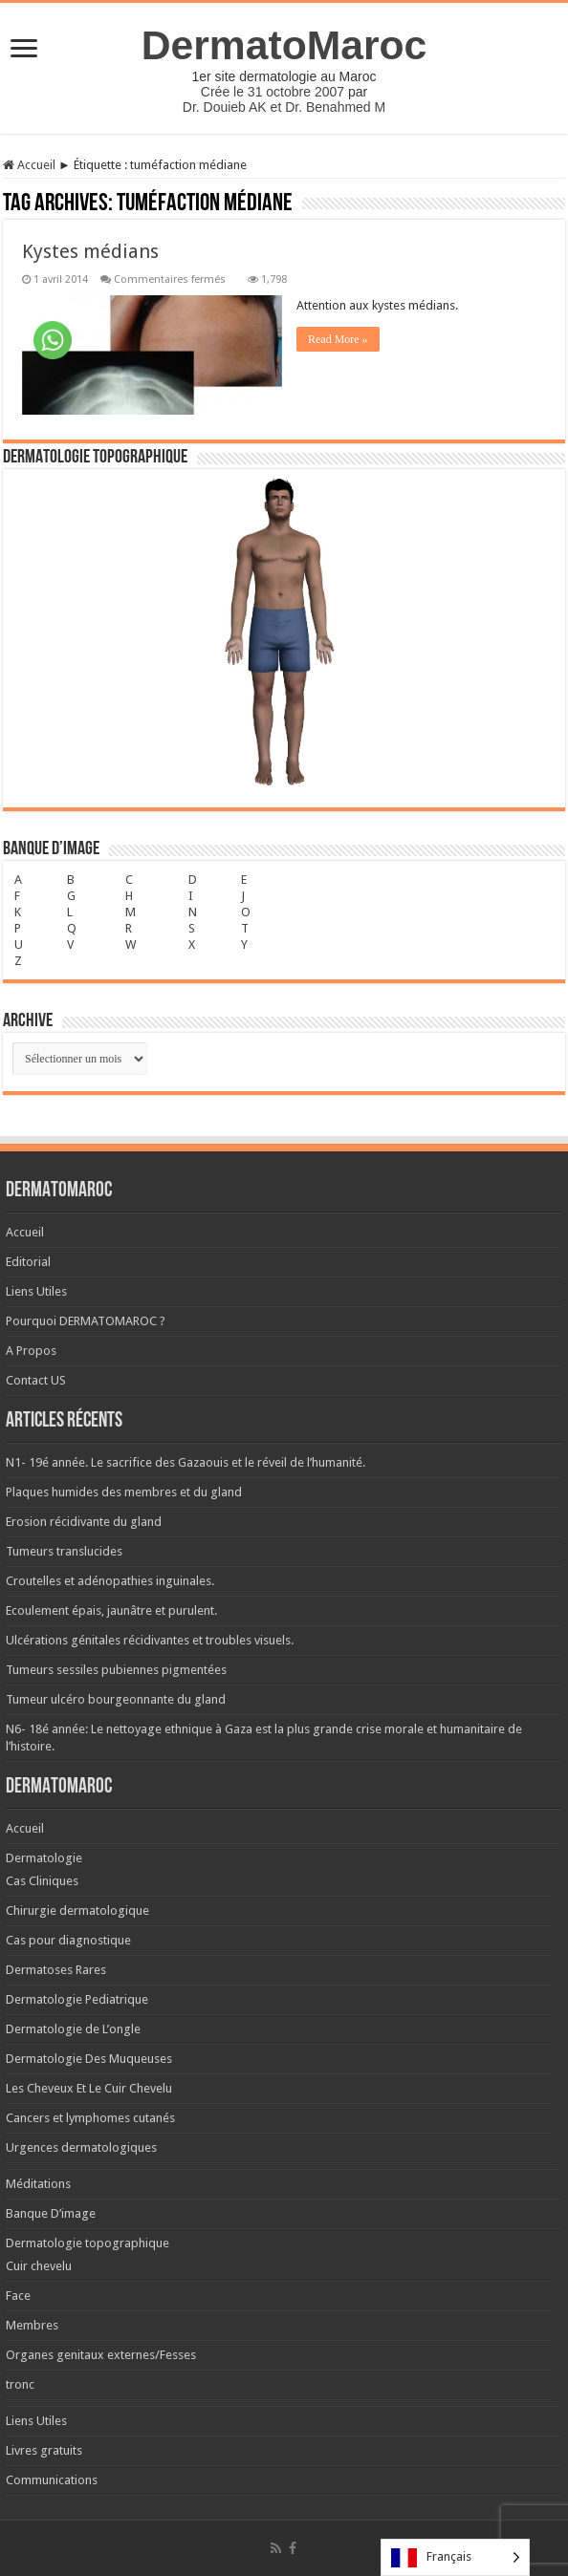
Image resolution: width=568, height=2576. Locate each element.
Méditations (38, 2184)
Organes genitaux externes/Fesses (101, 2355)
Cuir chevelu (39, 2266)
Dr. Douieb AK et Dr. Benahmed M (284, 107)
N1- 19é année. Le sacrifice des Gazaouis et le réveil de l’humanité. (185, 1462)
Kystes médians (90, 251)
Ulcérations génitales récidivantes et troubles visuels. (150, 1640)
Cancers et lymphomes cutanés (90, 2118)
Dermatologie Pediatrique (77, 1999)
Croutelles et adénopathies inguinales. (110, 1581)
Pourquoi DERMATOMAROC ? (85, 1321)
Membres (32, 2325)
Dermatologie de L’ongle (73, 2029)
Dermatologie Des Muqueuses (89, 2058)
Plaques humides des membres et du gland (124, 1492)
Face (18, 2295)
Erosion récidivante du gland (84, 1521)
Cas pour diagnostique (68, 1940)
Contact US (36, 1380)
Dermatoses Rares (56, 1970)
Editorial (28, 1262)
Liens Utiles (36, 1291)
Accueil (29, 165)
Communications (52, 2480)
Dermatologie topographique (87, 2243)
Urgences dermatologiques (81, 2147)
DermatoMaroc (284, 45)
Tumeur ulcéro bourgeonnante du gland (116, 1699)
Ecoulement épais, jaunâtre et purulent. (111, 1610)
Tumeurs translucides (64, 1551)
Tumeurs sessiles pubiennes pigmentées (116, 1670)
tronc (20, 2384)
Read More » (338, 339)
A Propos (31, 1350)
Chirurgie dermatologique (77, 1910)
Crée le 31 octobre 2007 (272, 91)
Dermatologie (44, 1858)
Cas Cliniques (42, 1881)
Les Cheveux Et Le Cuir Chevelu (89, 2088)
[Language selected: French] (455, 2557)
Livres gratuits (44, 2450)
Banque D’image (51, 2213)
